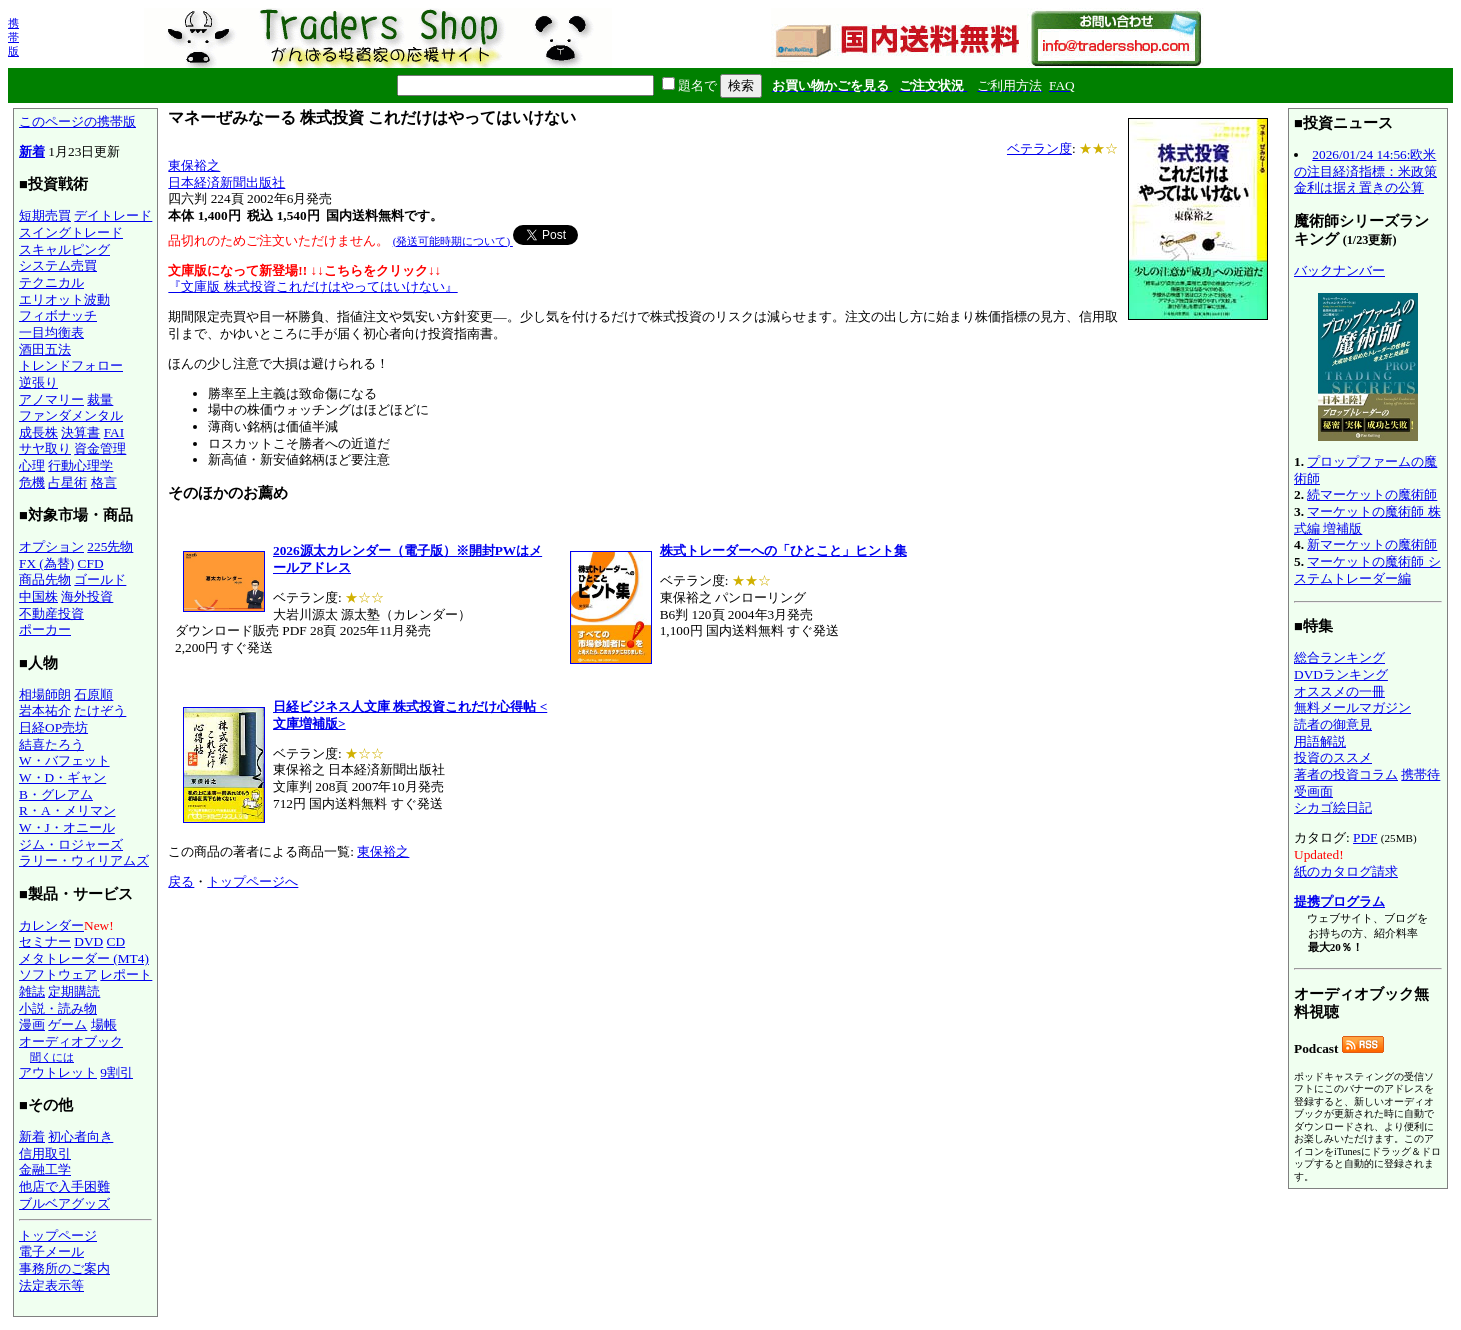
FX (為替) (46, 563)
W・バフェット (64, 760)
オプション (51, 546)
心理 (32, 465)
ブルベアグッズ (64, 1203)
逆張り (38, 382)
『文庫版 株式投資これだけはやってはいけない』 (312, 286)
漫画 (32, 1024)
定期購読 (74, 991)
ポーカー (45, 629)
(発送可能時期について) (453, 241)
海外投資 (87, 596)
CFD (91, 563)
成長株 (38, 432)
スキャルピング (64, 249)
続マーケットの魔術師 (1372, 494)
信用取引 (45, 1153)
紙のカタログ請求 (1346, 871)
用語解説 (1320, 741)
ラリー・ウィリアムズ (84, 860)
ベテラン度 (1039, 148)
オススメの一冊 (1339, 691)
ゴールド (100, 579)
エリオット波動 (64, 299)
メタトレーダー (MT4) (84, 958)
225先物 (110, 546)
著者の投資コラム (1346, 774)
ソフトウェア (58, 974)
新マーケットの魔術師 (1372, 544)
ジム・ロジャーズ (71, 844)
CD (116, 941)
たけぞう (100, 710)
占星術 (67, 482)
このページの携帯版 (77, 121)
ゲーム (67, 1024)
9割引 (116, 1072)
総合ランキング (1339, 657)
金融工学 (45, 1169)
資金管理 (100, 448)
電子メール (51, 1251)
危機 (32, 482)
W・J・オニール (67, 827)
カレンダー (51, 925)
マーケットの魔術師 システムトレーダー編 (1367, 570)
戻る (181, 881)
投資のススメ (1333, 757)
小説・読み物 (58, 1008)
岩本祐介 (45, 710)
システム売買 (58, 265)
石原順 (93, 694)
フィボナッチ (58, 315)
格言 (104, 482)
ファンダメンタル (71, 415)
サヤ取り (45, 448)
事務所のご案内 (64, 1268)
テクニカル (51, 282)
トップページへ (252, 881)
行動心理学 (80, 465)
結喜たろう (51, 744)
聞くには (52, 1057)
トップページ (58, 1235)
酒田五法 (45, 349)
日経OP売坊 (53, 727)
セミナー (45, 941)
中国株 (38, 596)
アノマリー (51, 399)
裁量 (100, 399)
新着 (32, 151)
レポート (126, 974)
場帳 (104, 1024)
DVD (88, 941)
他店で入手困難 (64, 1186)
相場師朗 (45, 694)
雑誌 (32, 991)
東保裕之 (194, 165)
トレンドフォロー (71, 365)
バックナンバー (1339, 270)
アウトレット (58, 1072)
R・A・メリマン (67, 810)
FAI (114, 432)
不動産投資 (51, 613)
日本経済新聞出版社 (226, 182)
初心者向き (80, 1136)
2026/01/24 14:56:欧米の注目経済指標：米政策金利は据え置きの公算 (1365, 171)
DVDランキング (1341, 674)
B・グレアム (56, 794)
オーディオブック (71, 1041)
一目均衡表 (51, 332)
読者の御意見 (1333, 724)
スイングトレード (71, 232)
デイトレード (113, 215)
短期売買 (45, 215)
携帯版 (13, 37)
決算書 (80, 432)
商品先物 (45, 579)
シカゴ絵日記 (1333, 807)
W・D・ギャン (62, 777)
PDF (1365, 837)
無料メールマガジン (1352, 707)
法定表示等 (51, 1285)
